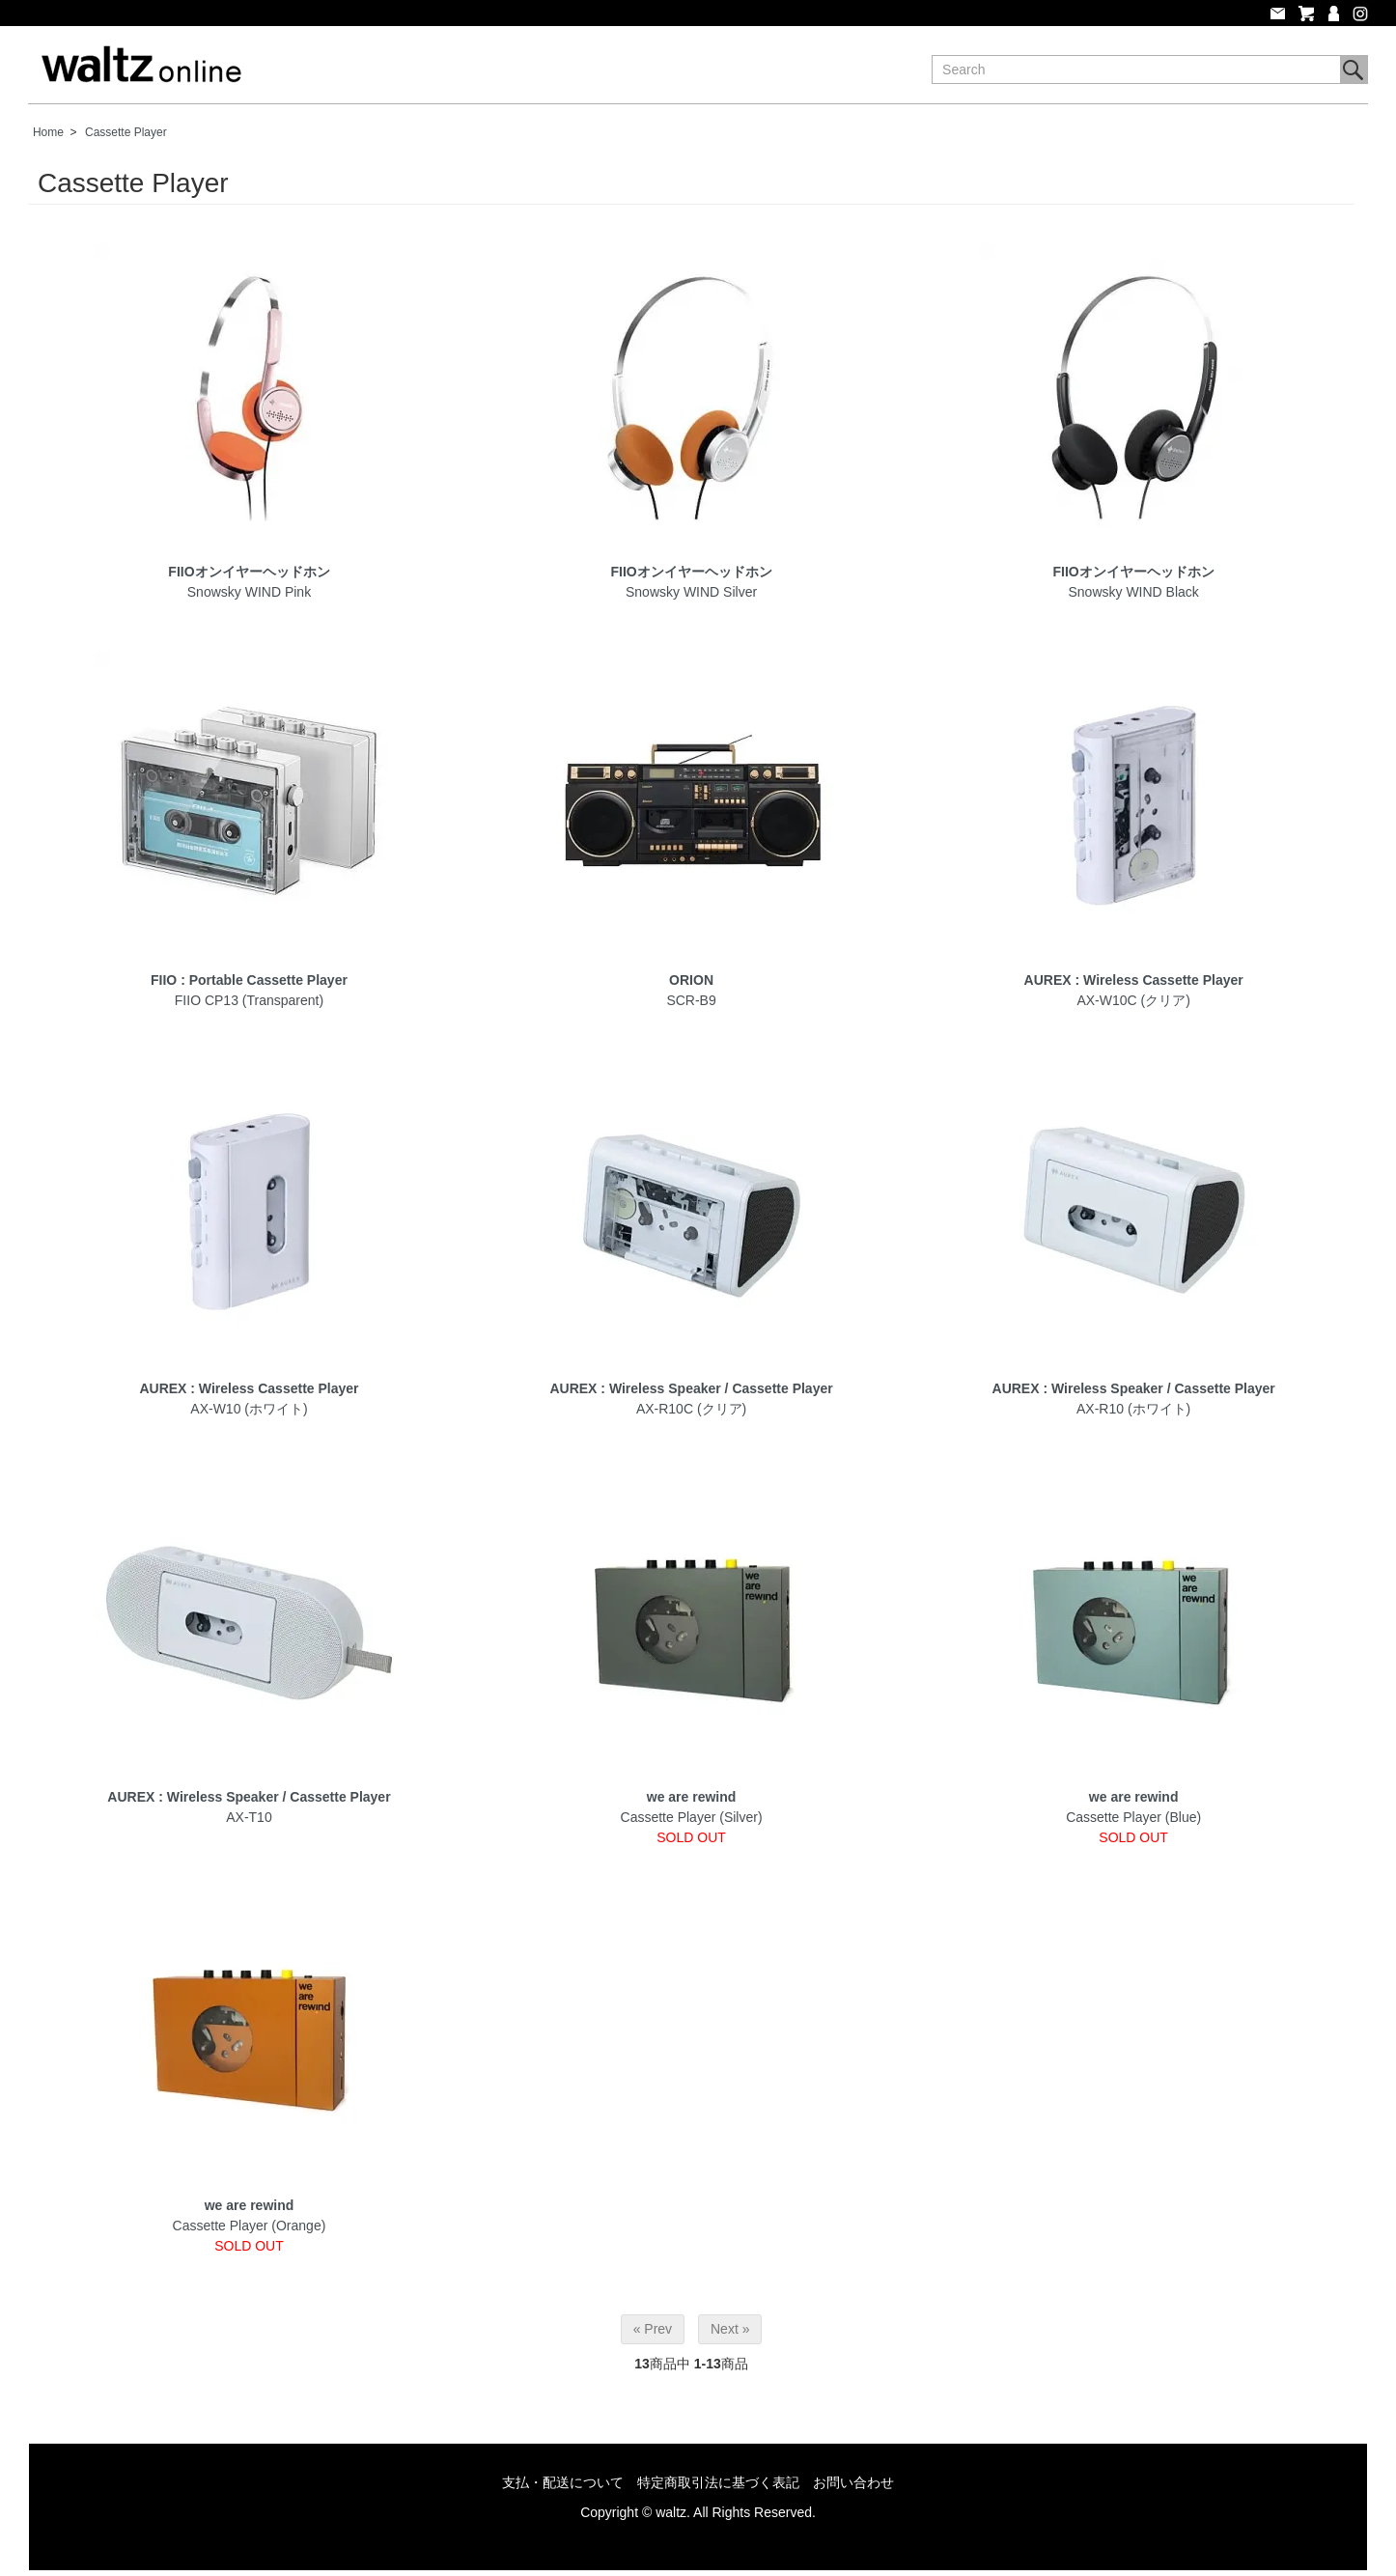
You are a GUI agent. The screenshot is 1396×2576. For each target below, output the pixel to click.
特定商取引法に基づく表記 (718, 2482)
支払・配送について (563, 2482)
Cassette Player (126, 132)
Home (48, 132)
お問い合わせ (853, 2482)
